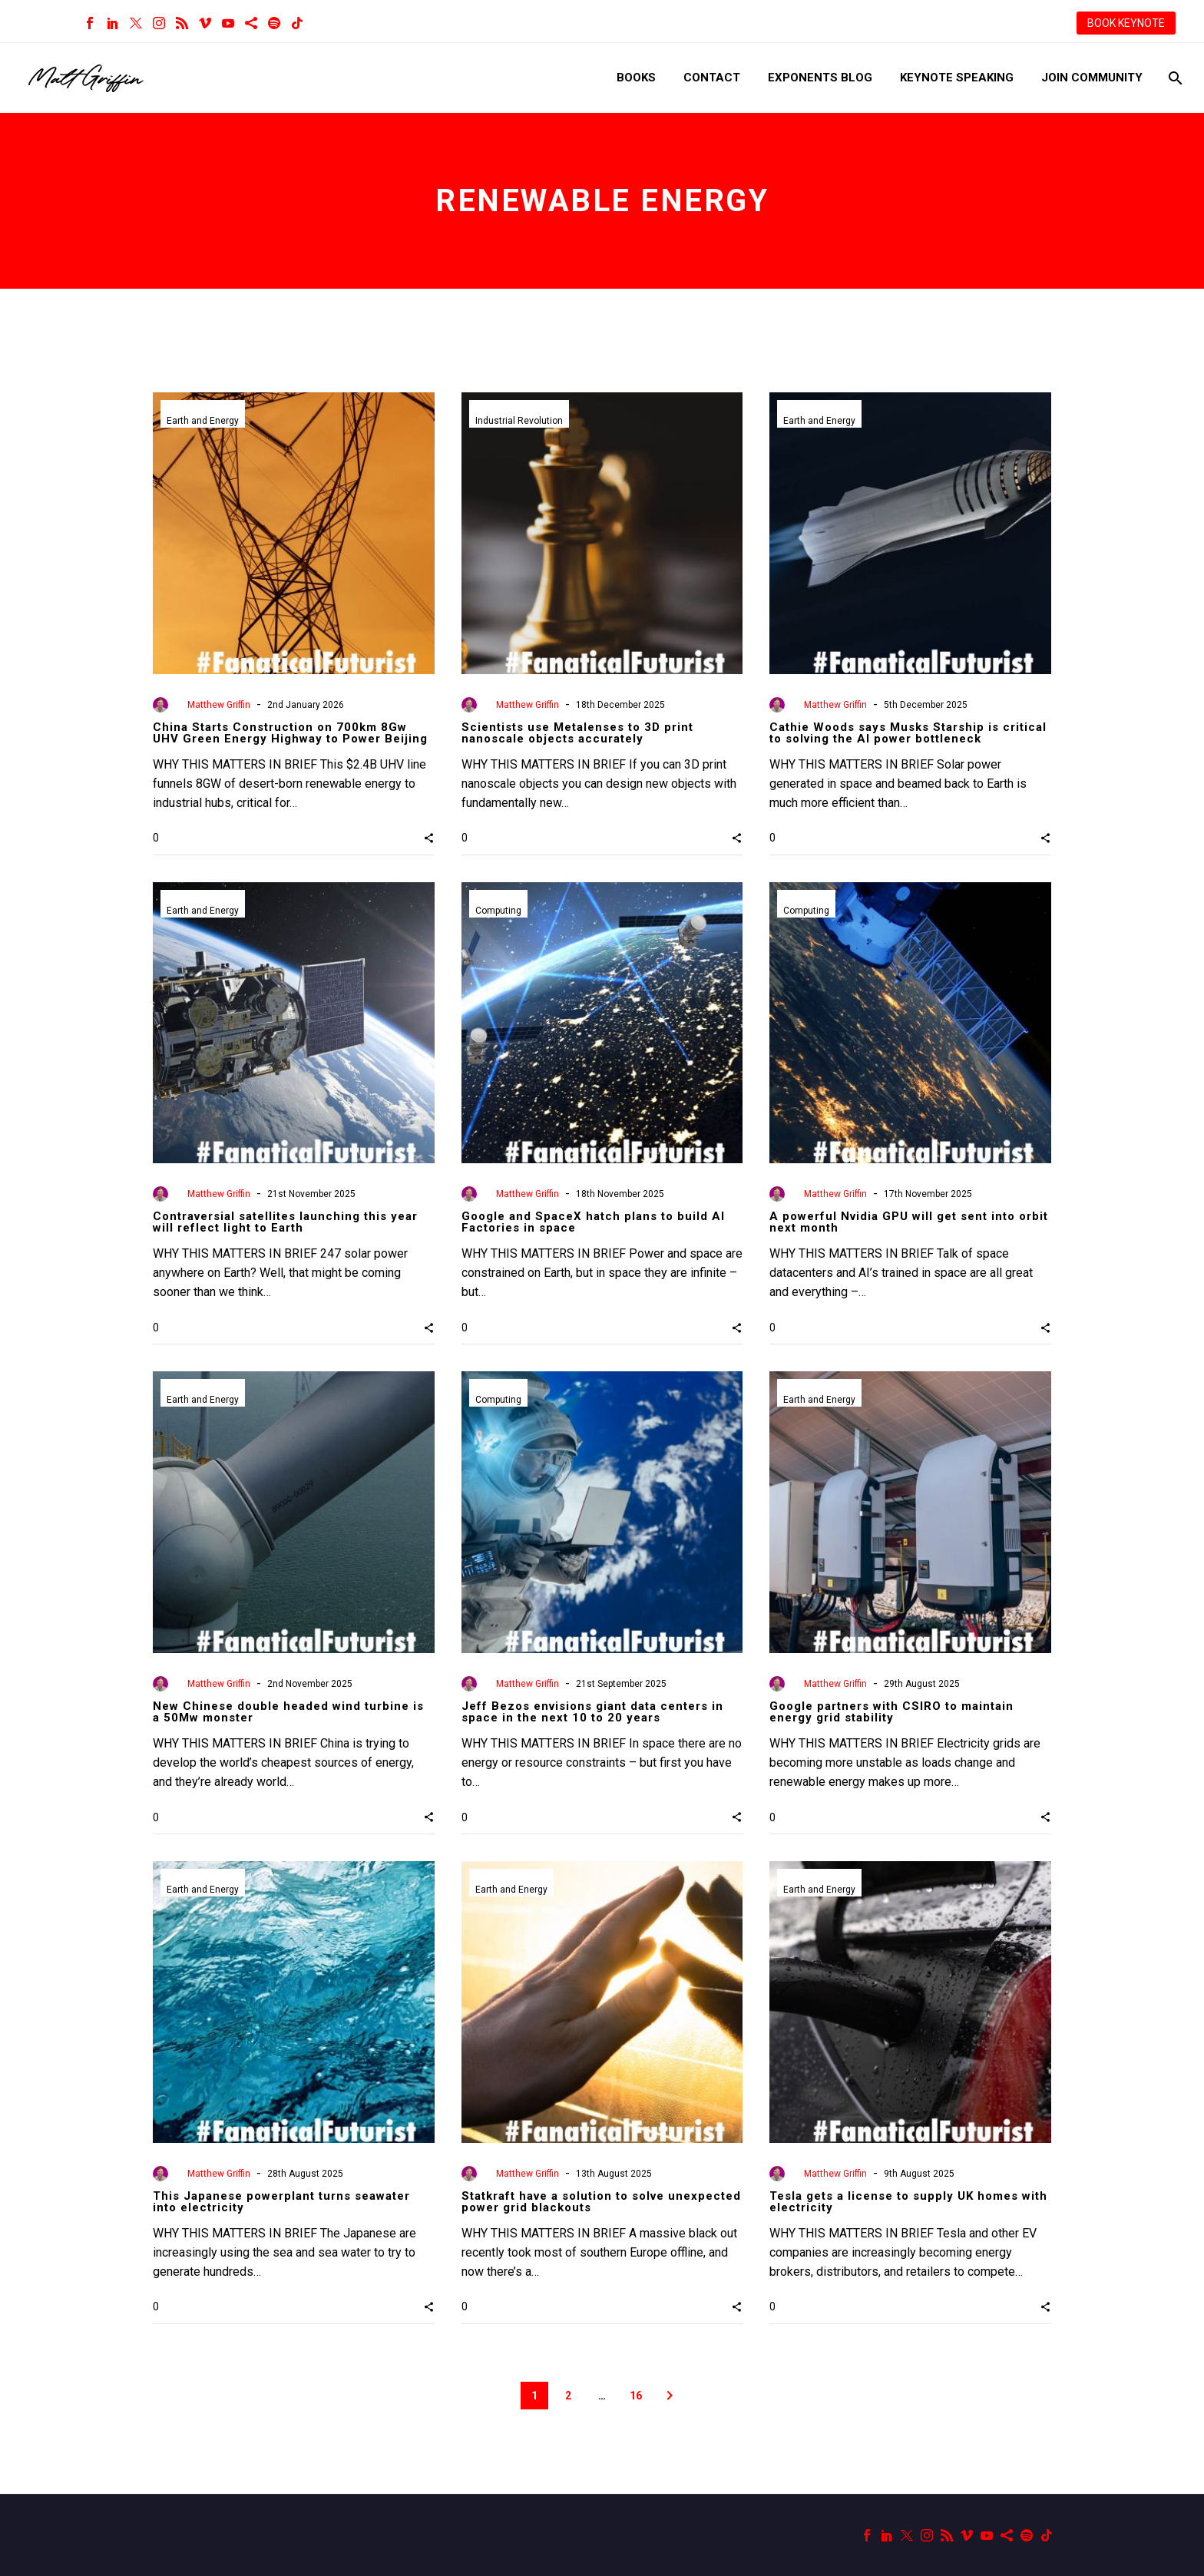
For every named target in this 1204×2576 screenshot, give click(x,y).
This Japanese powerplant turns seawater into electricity (281, 2201)
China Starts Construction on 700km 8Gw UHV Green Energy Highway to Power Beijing (290, 733)
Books (636, 77)
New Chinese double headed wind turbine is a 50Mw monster (288, 1711)
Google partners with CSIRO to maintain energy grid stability (891, 1711)
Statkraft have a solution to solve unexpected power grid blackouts (601, 2201)
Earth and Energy (203, 420)
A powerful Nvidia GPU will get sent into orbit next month (908, 1222)
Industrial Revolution (519, 420)
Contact (711, 77)
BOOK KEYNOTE (1126, 23)
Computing (498, 910)
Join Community (1092, 77)
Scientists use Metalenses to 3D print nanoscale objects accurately (577, 733)
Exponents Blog (820, 77)
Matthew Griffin (218, 704)
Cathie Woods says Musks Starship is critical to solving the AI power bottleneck (908, 733)
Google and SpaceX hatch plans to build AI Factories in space (593, 1222)
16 (636, 2395)
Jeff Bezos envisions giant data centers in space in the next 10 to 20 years (592, 1711)
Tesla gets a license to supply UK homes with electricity (908, 2201)
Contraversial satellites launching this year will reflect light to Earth (285, 1222)
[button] (429, 838)
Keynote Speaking (957, 77)
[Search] (1174, 78)
